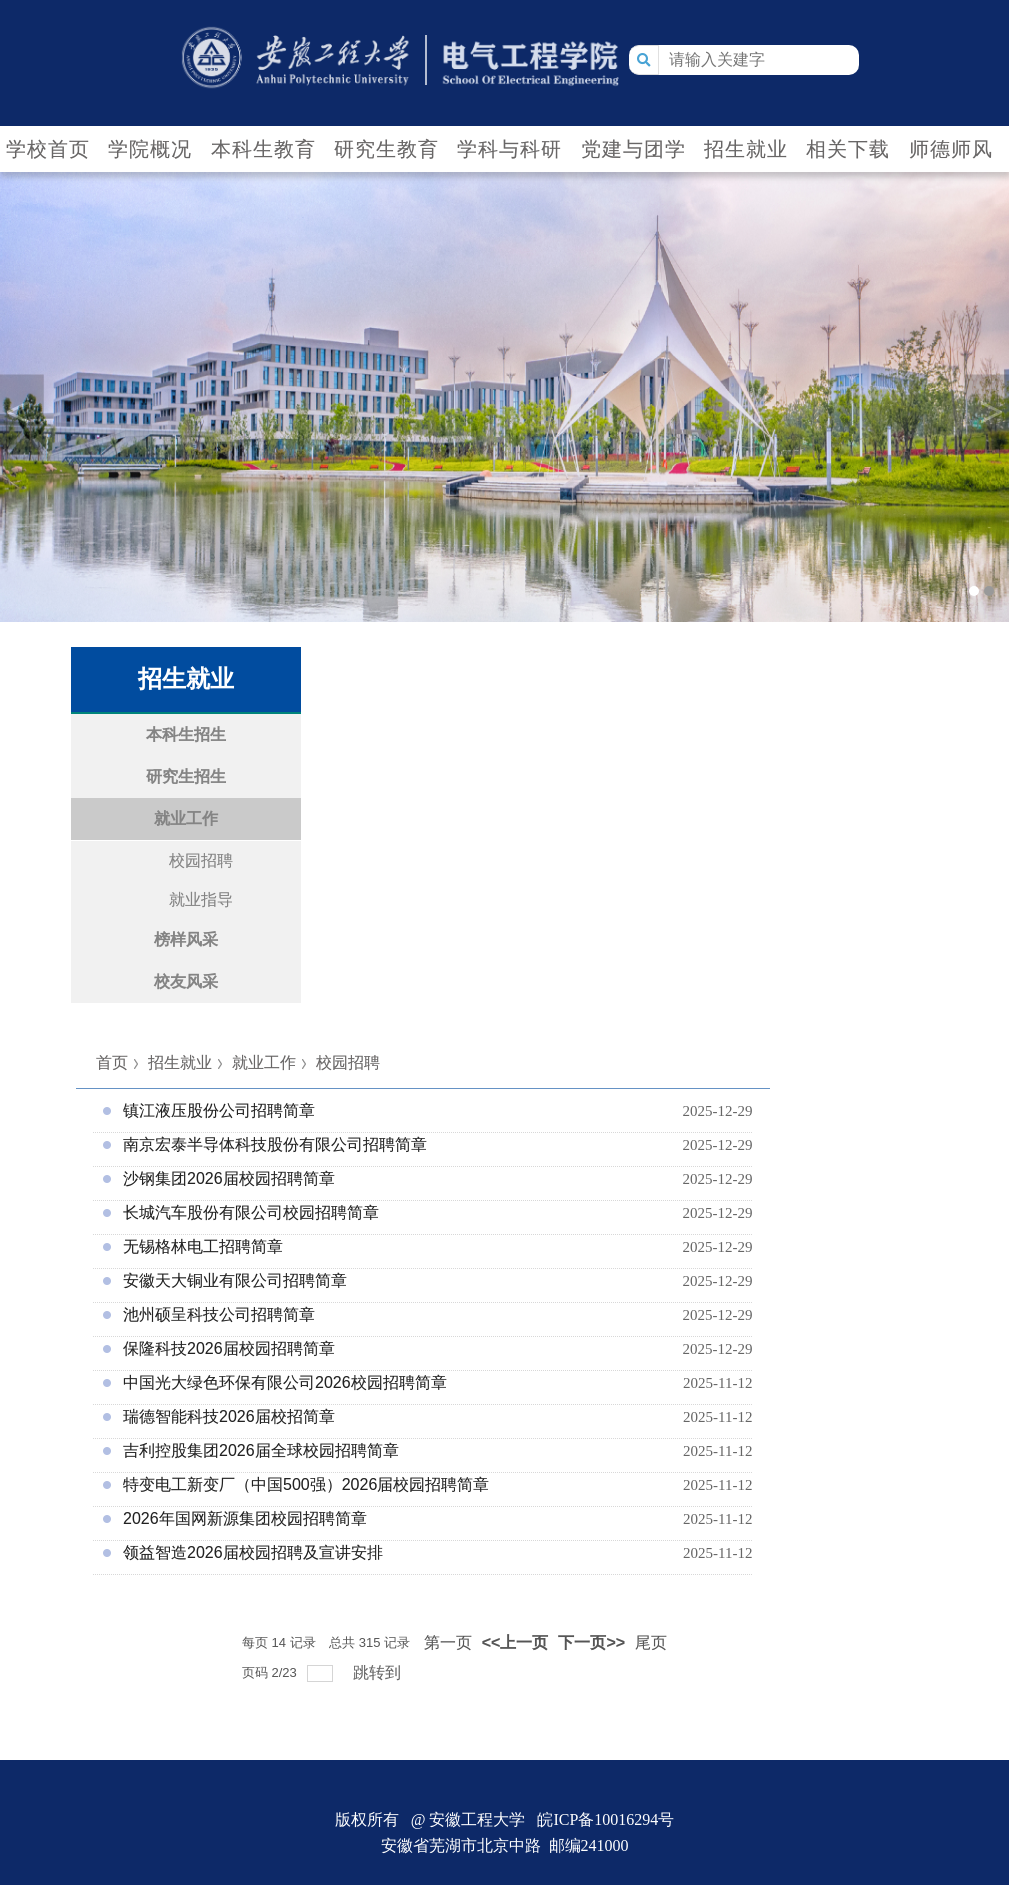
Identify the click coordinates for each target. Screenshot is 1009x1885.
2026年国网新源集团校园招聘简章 (245, 1518)
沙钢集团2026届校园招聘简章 (229, 1178)
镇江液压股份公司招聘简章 (219, 1110)
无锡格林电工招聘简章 (203, 1246)
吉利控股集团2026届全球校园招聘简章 (261, 1450)
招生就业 (180, 1062)
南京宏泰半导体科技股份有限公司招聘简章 (275, 1144)
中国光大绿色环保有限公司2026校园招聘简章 (285, 1382)
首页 (112, 1062)
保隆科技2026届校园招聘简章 (229, 1348)
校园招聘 (348, 1062)
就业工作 (264, 1062)
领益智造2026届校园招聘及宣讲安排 (253, 1552)
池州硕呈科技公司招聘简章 (219, 1314)
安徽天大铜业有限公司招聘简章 (235, 1280)
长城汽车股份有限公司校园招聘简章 (251, 1212)
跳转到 (379, 1672)
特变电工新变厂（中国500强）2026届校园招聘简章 (306, 1484)
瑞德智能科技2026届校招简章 (229, 1416)
